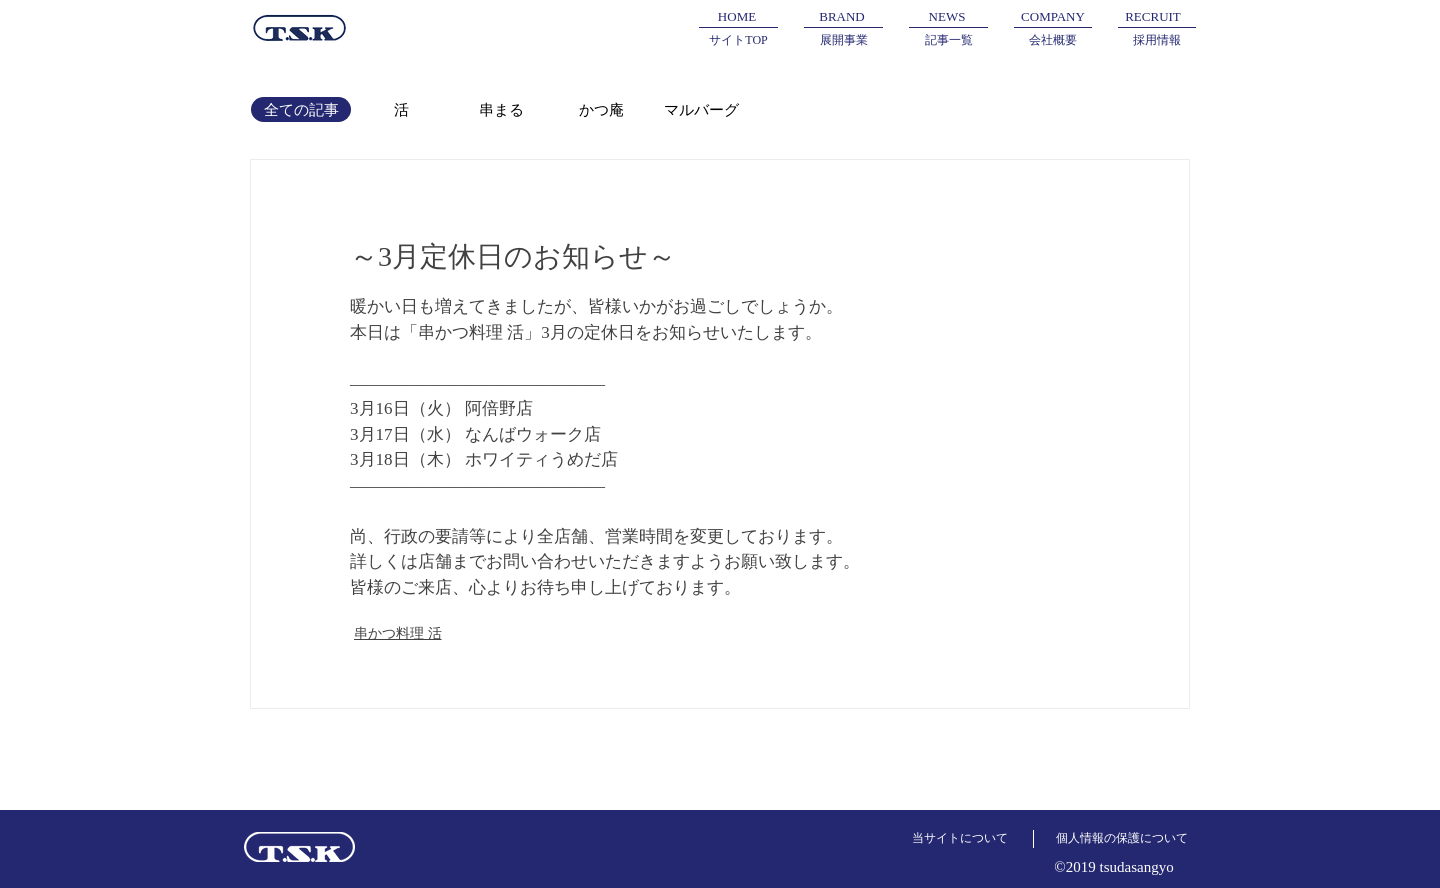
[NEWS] (947, 16)
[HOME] (737, 16)
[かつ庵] (601, 109)
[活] (401, 109)
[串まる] (501, 109)
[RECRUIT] (1153, 16)
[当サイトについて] (960, 838)
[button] (842, 16)
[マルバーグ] (701, 109)
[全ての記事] (301, 109)
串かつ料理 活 (398, 633)
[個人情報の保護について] (1122, 838)
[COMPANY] (1053, 16)
